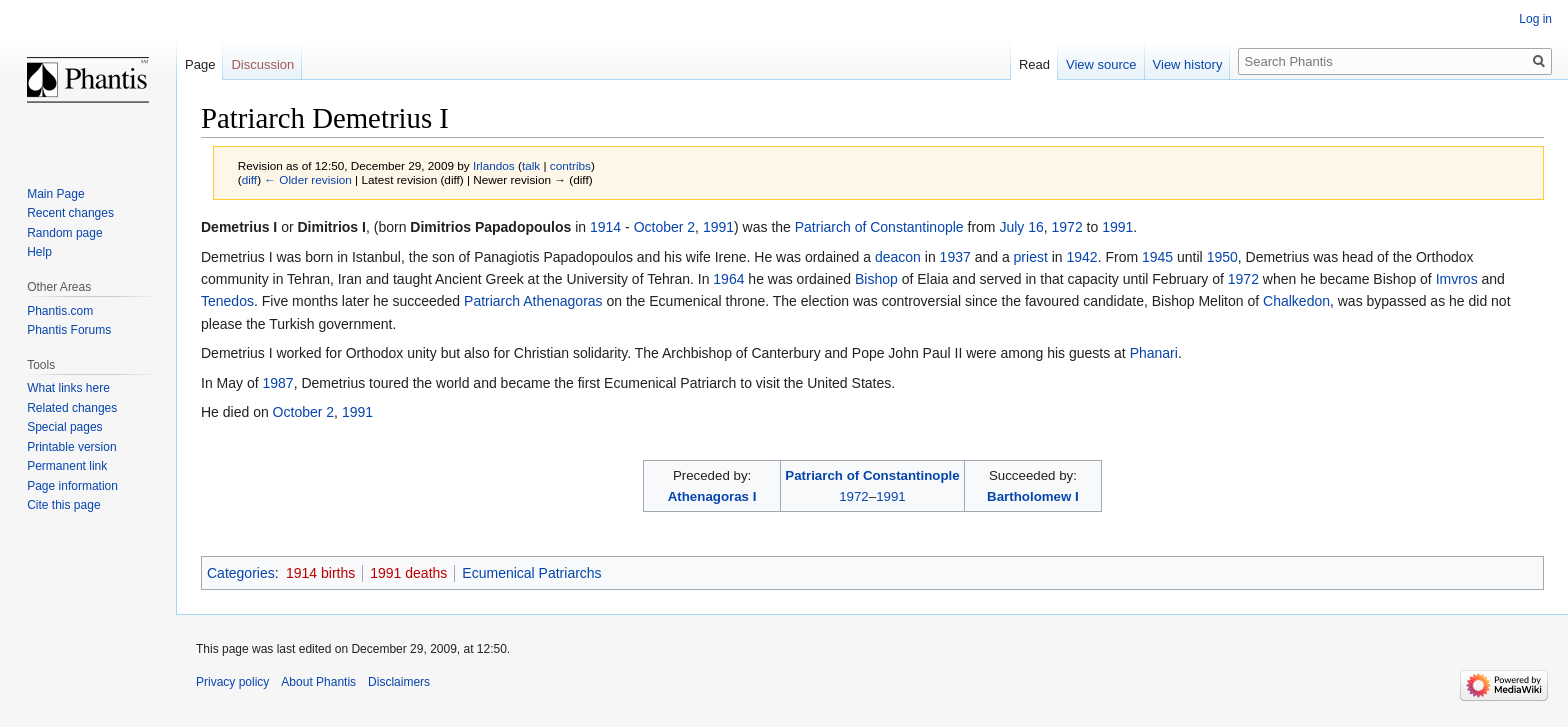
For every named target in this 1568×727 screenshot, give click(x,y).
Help (39, 252)
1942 (1082, 257)
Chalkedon (1296, 301)
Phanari (1154, 353)
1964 (728, 279)
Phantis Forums (69, 330)
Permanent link (67, 466)
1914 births (320, 573)
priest (1031, 257)
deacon (898, 257)
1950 (1222, 257)
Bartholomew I (1033, 496)
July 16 (1021, 227)
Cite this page (63, 505)
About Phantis (318, 682)
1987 (277, 383)
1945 (1157, 257)
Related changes (72, 408)
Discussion (262, 64)
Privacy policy (232, 682)
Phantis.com (60, 311)
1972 (1067, 227)
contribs (570, 165)
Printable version (71, 447)
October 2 (664, 227)
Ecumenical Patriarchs (531, 573)
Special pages (64, 427)
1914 (605, 227)
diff (249, 179)
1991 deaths (408, 573)
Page (200, 64)
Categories (241, 573)
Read (1034, 64)
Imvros (1457, 279)
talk (531, 165)
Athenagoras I (712, 496)
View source (1101, 64)
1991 (718, 227)
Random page (64, 233)
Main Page (55, 194)
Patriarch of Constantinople (879, 227)
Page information (72, 486)
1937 (955, 257)
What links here (68, 388)
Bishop (876, 279)
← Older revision (308, 179)
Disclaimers (399, 682)
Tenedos (227, 301)
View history (1188, 64)
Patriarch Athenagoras (533, 301)
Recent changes (70, 213)
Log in (1535, 19)
